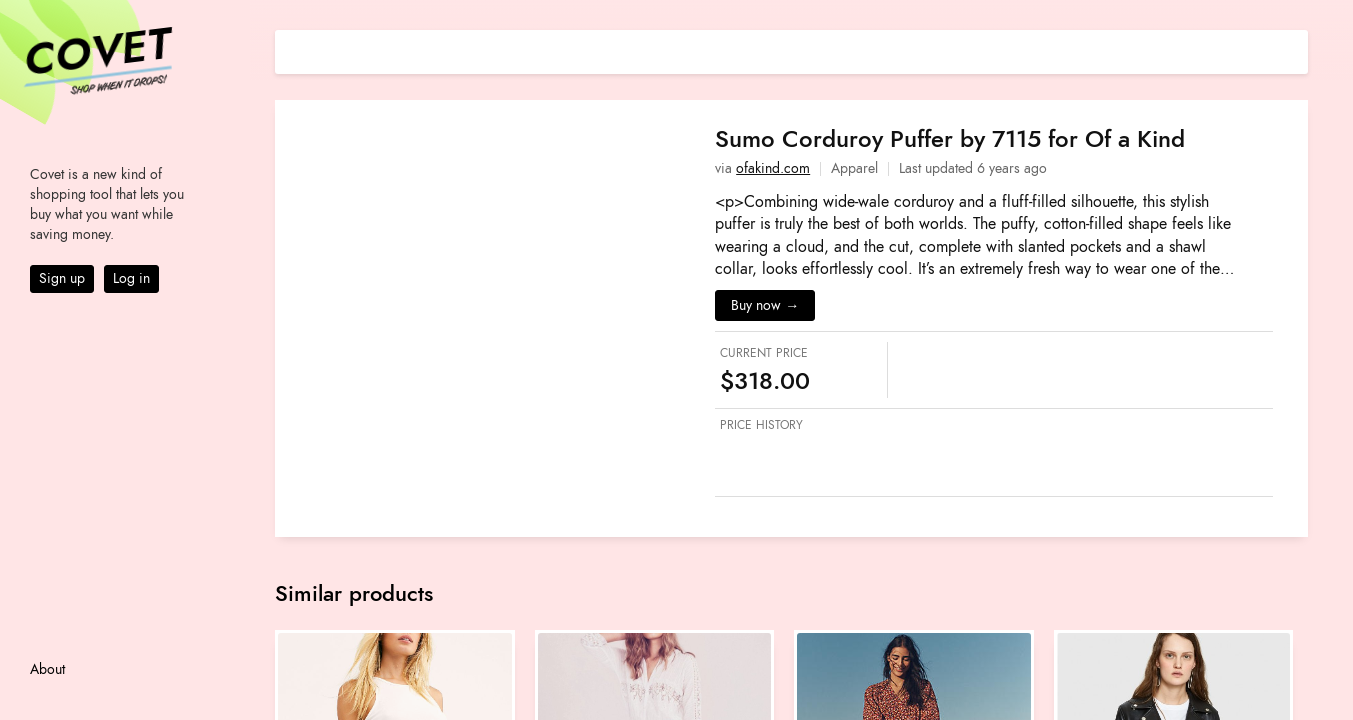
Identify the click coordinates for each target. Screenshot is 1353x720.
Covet (96, 54)
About (47, 669)
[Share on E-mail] (1293, 49)
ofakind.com (773, 168)
